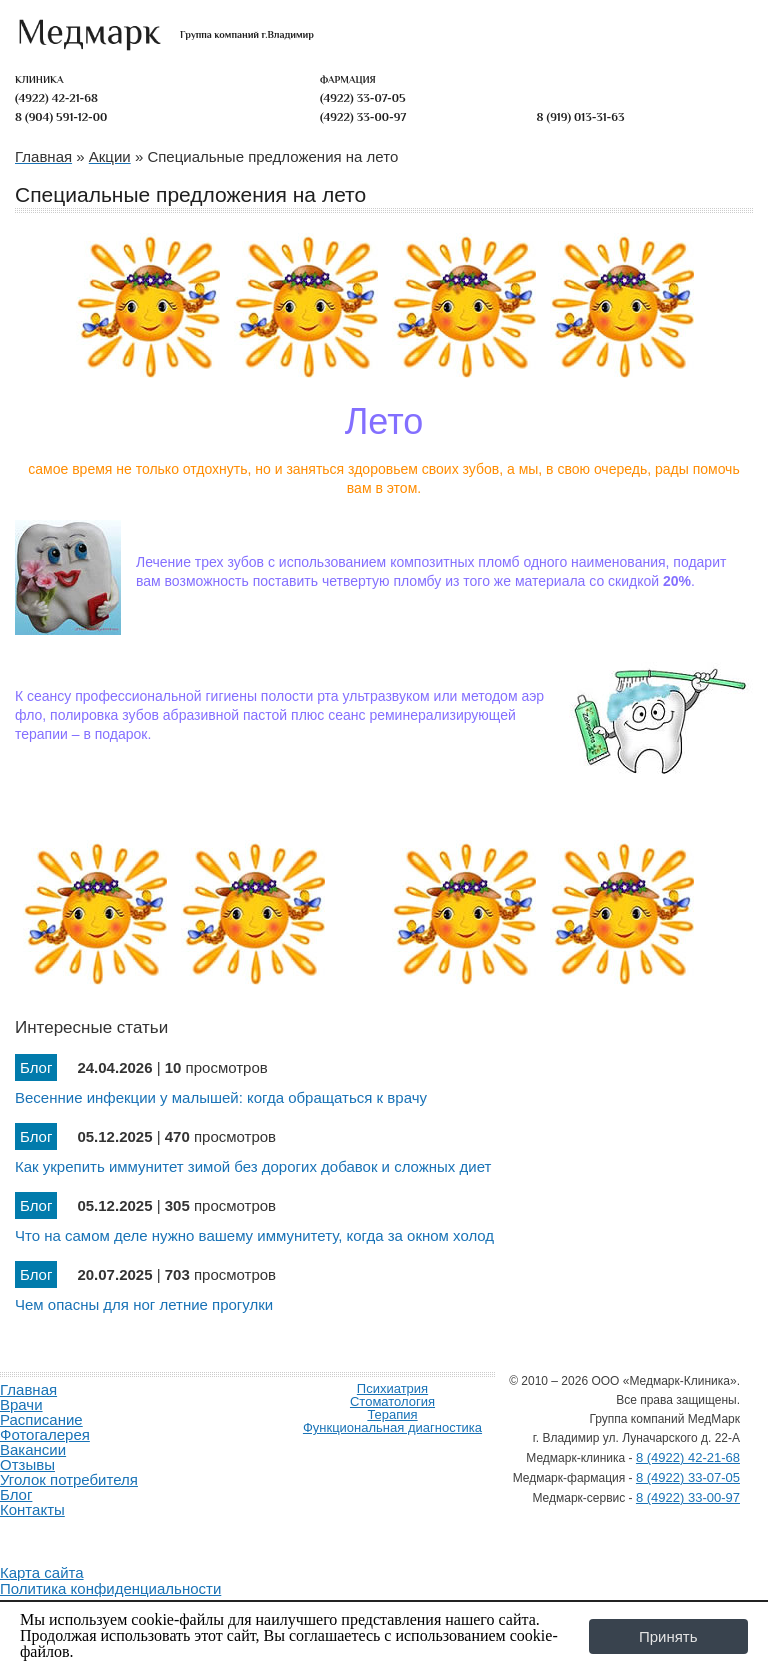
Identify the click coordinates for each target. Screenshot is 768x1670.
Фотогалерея (45, 1434)
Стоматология (392, 1401)
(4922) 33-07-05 (363, 98)
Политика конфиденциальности (110, 1588)
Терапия (392, 1414)
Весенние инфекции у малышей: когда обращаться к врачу (221, 1097)
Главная (28, 1389)
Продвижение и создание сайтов (48, 1533)
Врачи (21, 1404)
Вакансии (33, 1449)
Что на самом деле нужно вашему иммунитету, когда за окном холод (254, 1235)
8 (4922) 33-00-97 (688, 1497)
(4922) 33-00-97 (363, 117)
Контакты (32, 1509)
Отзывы (27, 1464)
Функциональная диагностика (392, 1427)
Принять (668, 1636)
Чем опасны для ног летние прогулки (144, 1304)
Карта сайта (42, 1572)
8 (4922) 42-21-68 (688, 1457)
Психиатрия (392, 1388)
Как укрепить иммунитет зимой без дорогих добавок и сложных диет (253, 1166)
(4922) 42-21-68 (56, 98)
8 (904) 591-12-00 (61, 117)
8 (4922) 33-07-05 (688, 1477)
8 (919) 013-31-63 (581, 117)
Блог (16, 1494)
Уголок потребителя (69, 1479)
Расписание (41, 1419)
